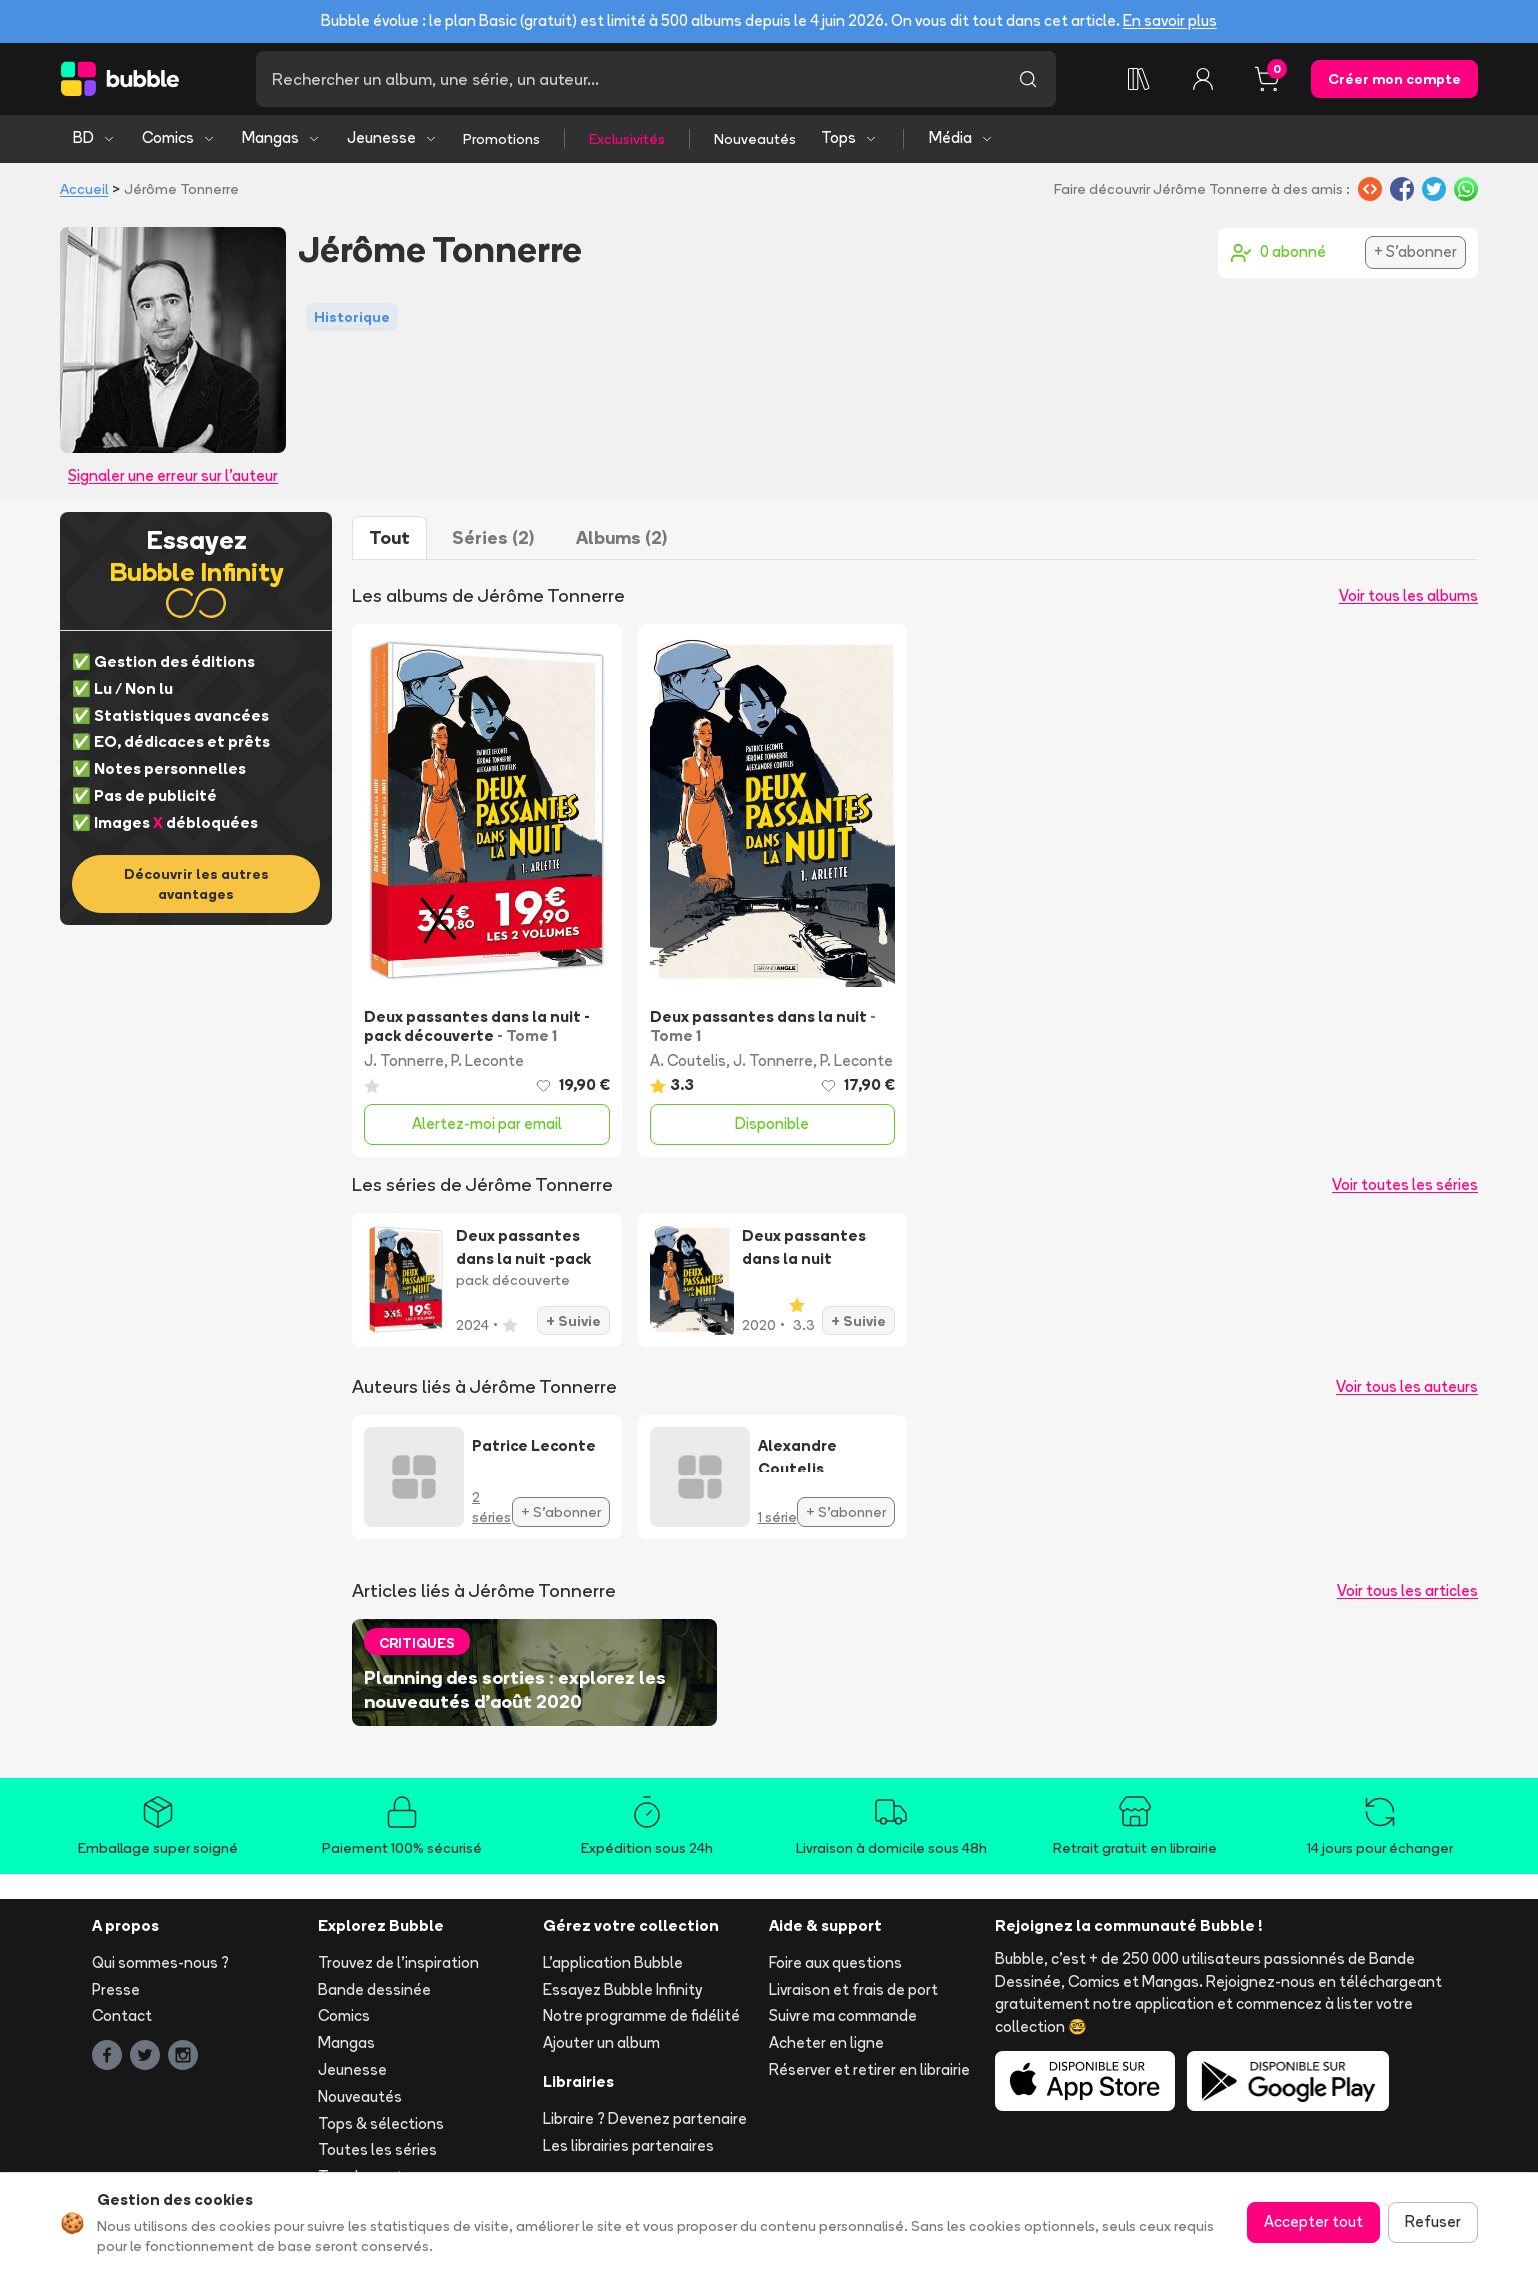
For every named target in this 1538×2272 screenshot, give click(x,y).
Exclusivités (627, 139)
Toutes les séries (377, 2149)
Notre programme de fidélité (641, 2015)
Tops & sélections (381, 2123)
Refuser (1433, 2221)
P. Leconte (487, 1060)
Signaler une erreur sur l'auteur (173, 475)
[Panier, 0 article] (1267, 79)
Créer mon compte (1394, 79)
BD (94, 137)
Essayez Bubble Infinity (622, 1989)
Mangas (281, 137)
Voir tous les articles (1407, 1590)
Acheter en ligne (826, 2042)
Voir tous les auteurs (1407, 1386)
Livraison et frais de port (853, 1989)
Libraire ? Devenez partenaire (645, 2118)
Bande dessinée (374, 1989)
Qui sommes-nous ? (160, 1962)
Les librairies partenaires (628, 2145)
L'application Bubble (613, 1962)
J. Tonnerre (404, 1060)
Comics (179, 137)
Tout (389, 537)
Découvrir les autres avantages (196, 884)
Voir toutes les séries (1405, 1184)
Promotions (501, 139)
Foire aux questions (835, 1962)
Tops (849, 137)
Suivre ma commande (843, 2015)
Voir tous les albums (1408, 595)
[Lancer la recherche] (1028, 79)
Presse (116, 1989)
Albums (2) (621, 537)
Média (961, 137)
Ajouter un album (601, 2042)
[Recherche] (628, 79)
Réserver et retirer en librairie (869, 2069)
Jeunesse (392, 137)
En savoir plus (1170, 20)
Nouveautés (755, 139)
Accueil (84, 189)
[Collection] (1139, 79)
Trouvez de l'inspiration (398, 1962)
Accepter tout (1313, 2221)
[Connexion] (1203, 79)
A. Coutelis (688, 1060)
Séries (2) (493, 537)
